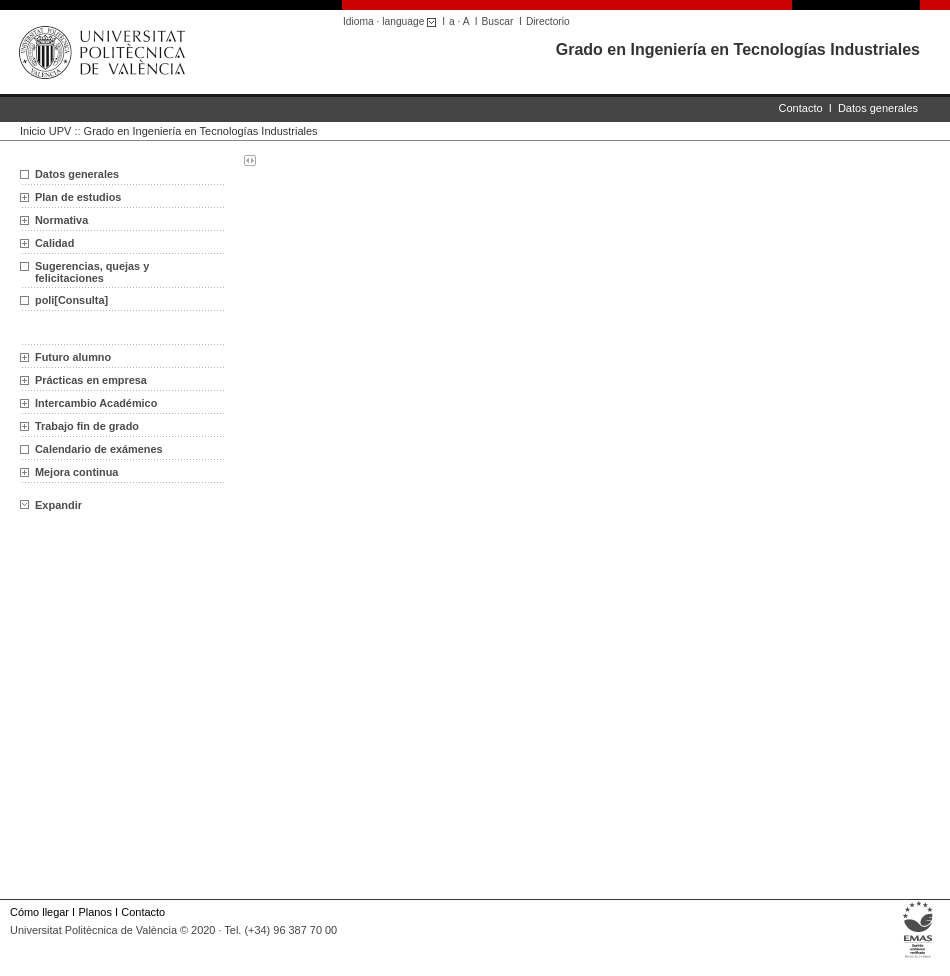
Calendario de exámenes (99, 449)
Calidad (54, 243)
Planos (94, 912)
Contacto (801, 108)
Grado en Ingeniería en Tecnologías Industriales (738, 49)
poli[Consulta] (71, 300)
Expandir (51, 505)
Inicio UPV (45, 131)
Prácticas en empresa (91, 380)
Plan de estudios (78, 197)
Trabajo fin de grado (87, 426)
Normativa (61, 220)
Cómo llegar (39, 912)
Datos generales (878, 108)
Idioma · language (392, 21)
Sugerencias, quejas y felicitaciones (92, 272)
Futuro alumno (73, 357)
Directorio (548, 21)
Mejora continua (76, 472)
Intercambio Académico (96, 403)
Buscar (498, 21)
